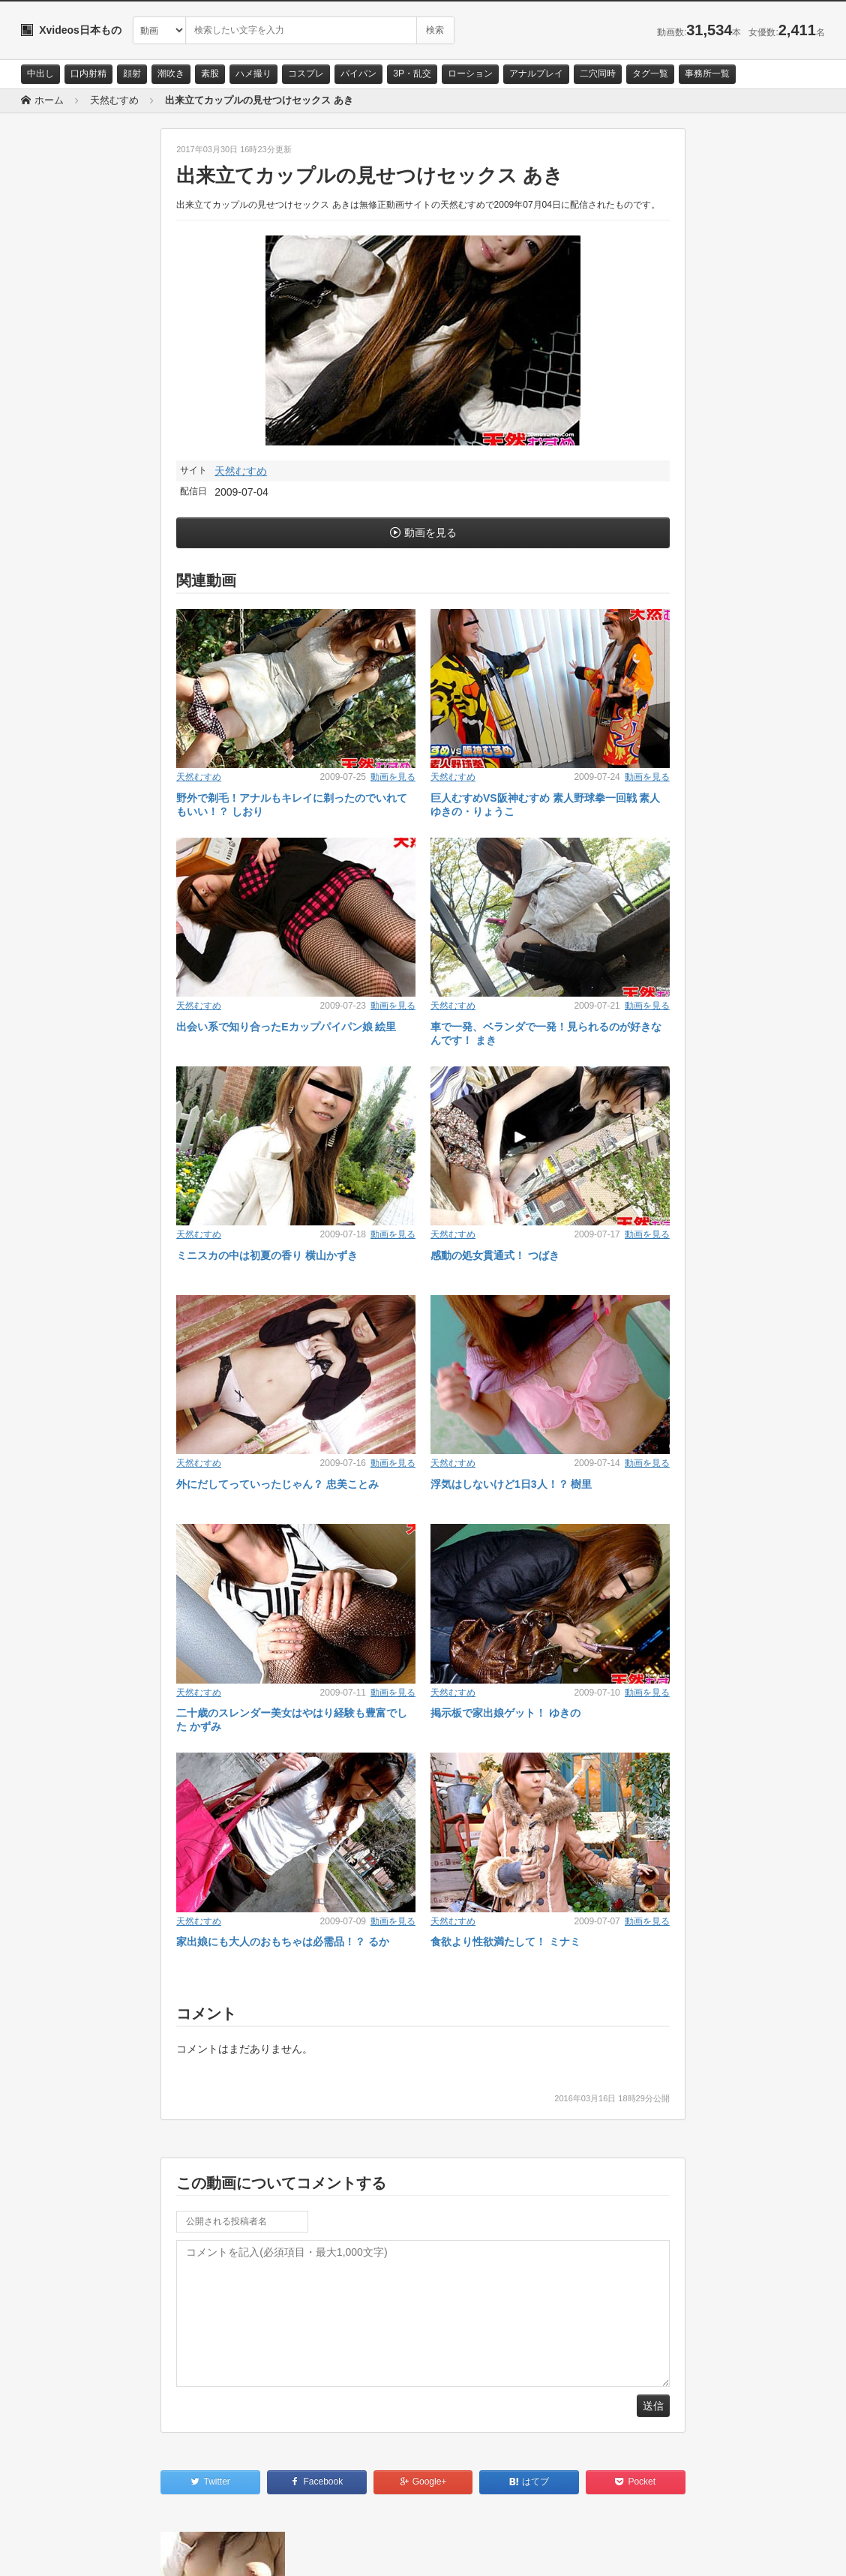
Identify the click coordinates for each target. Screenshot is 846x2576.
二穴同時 (598, 73)
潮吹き (171, 73)
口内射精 (88, 73)
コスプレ (306, 73)
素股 (210, 73)
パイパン (358, 73)
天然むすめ (240, 471)
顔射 (132, 73)
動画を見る (430, 532)
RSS (190, 2551)
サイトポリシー (133, 2551)
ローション (470, 73)
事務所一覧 (707, 73)
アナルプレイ (536, 73)
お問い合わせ (60, 2551)
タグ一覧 (650, 73)
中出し (40, 73)
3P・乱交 (412, 73)
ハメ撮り (254, 73)
